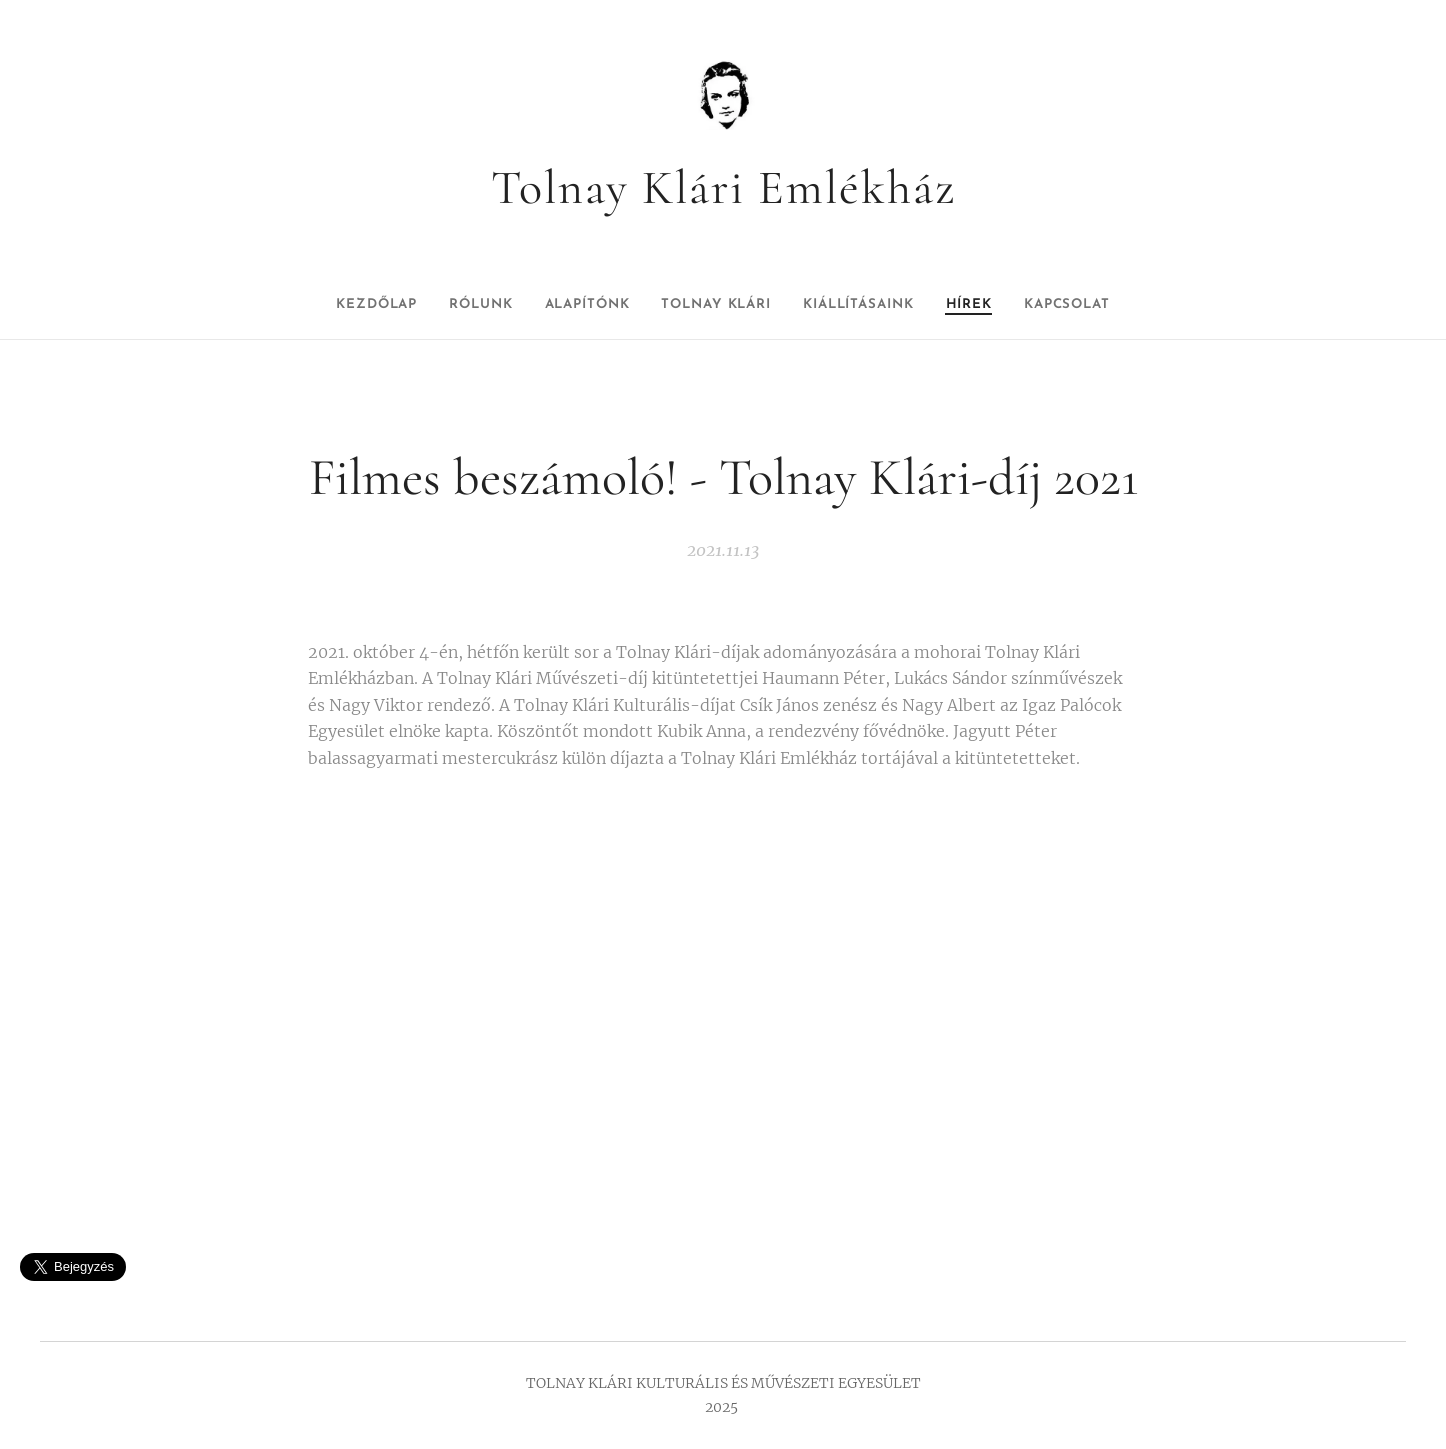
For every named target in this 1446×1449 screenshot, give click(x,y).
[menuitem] (335, 305)
